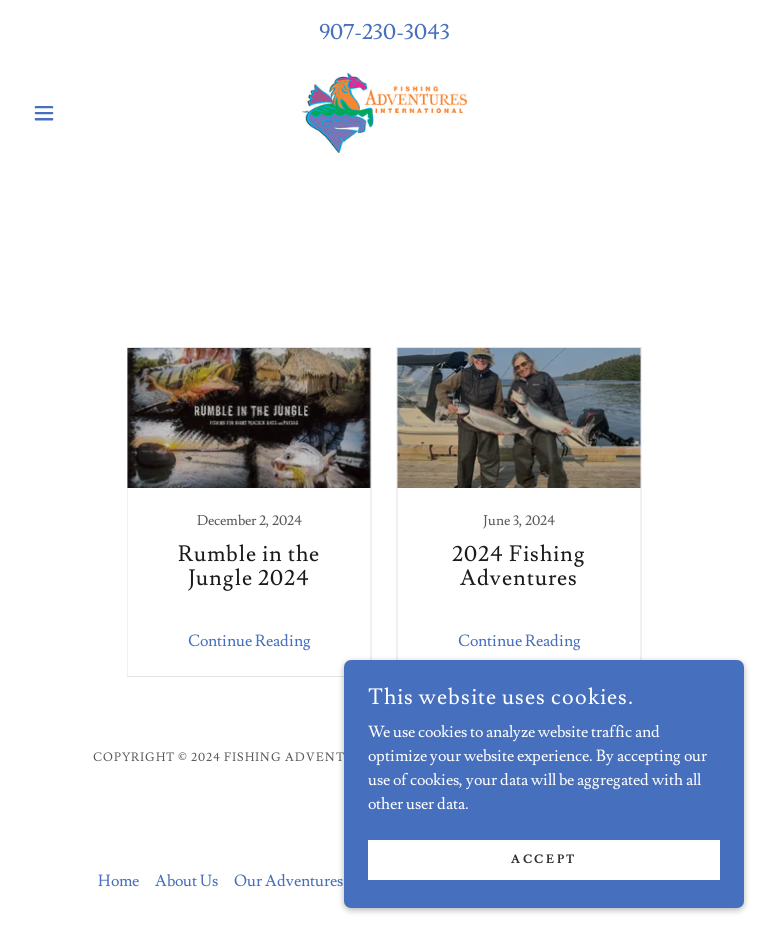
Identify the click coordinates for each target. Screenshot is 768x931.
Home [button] (118, 881)
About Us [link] (186, 881)
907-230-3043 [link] (384, 32)
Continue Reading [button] (249, 641)
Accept (543, 859)
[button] (78, 113)
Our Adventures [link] (288, 881)
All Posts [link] (350, 321)
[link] (384, 113)
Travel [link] (427, 321)
